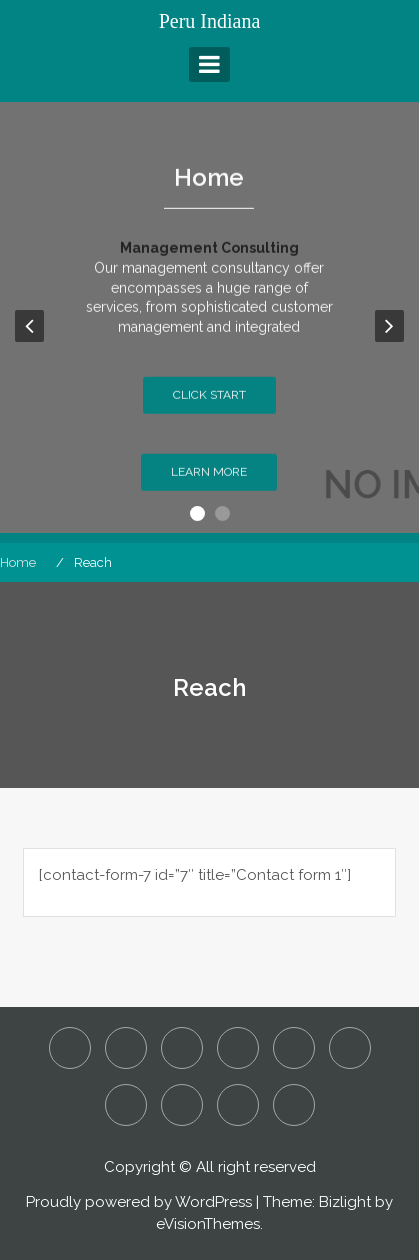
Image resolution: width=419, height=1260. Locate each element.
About (70, 1048)
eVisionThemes (208, 1224)
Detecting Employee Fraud (182, 1048)
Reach (182, 1105)
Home (209, 188)
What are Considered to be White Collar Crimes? (294, 1105)
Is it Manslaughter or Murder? (294, 1048)
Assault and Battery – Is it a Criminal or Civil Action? (126, 1048)
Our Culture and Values (350, 1048)
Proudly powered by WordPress (139, 1202)
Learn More (209, 484)
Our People (126, 1105)
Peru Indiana (210, 21)
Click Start (209, 407)
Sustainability (238, 1105)
